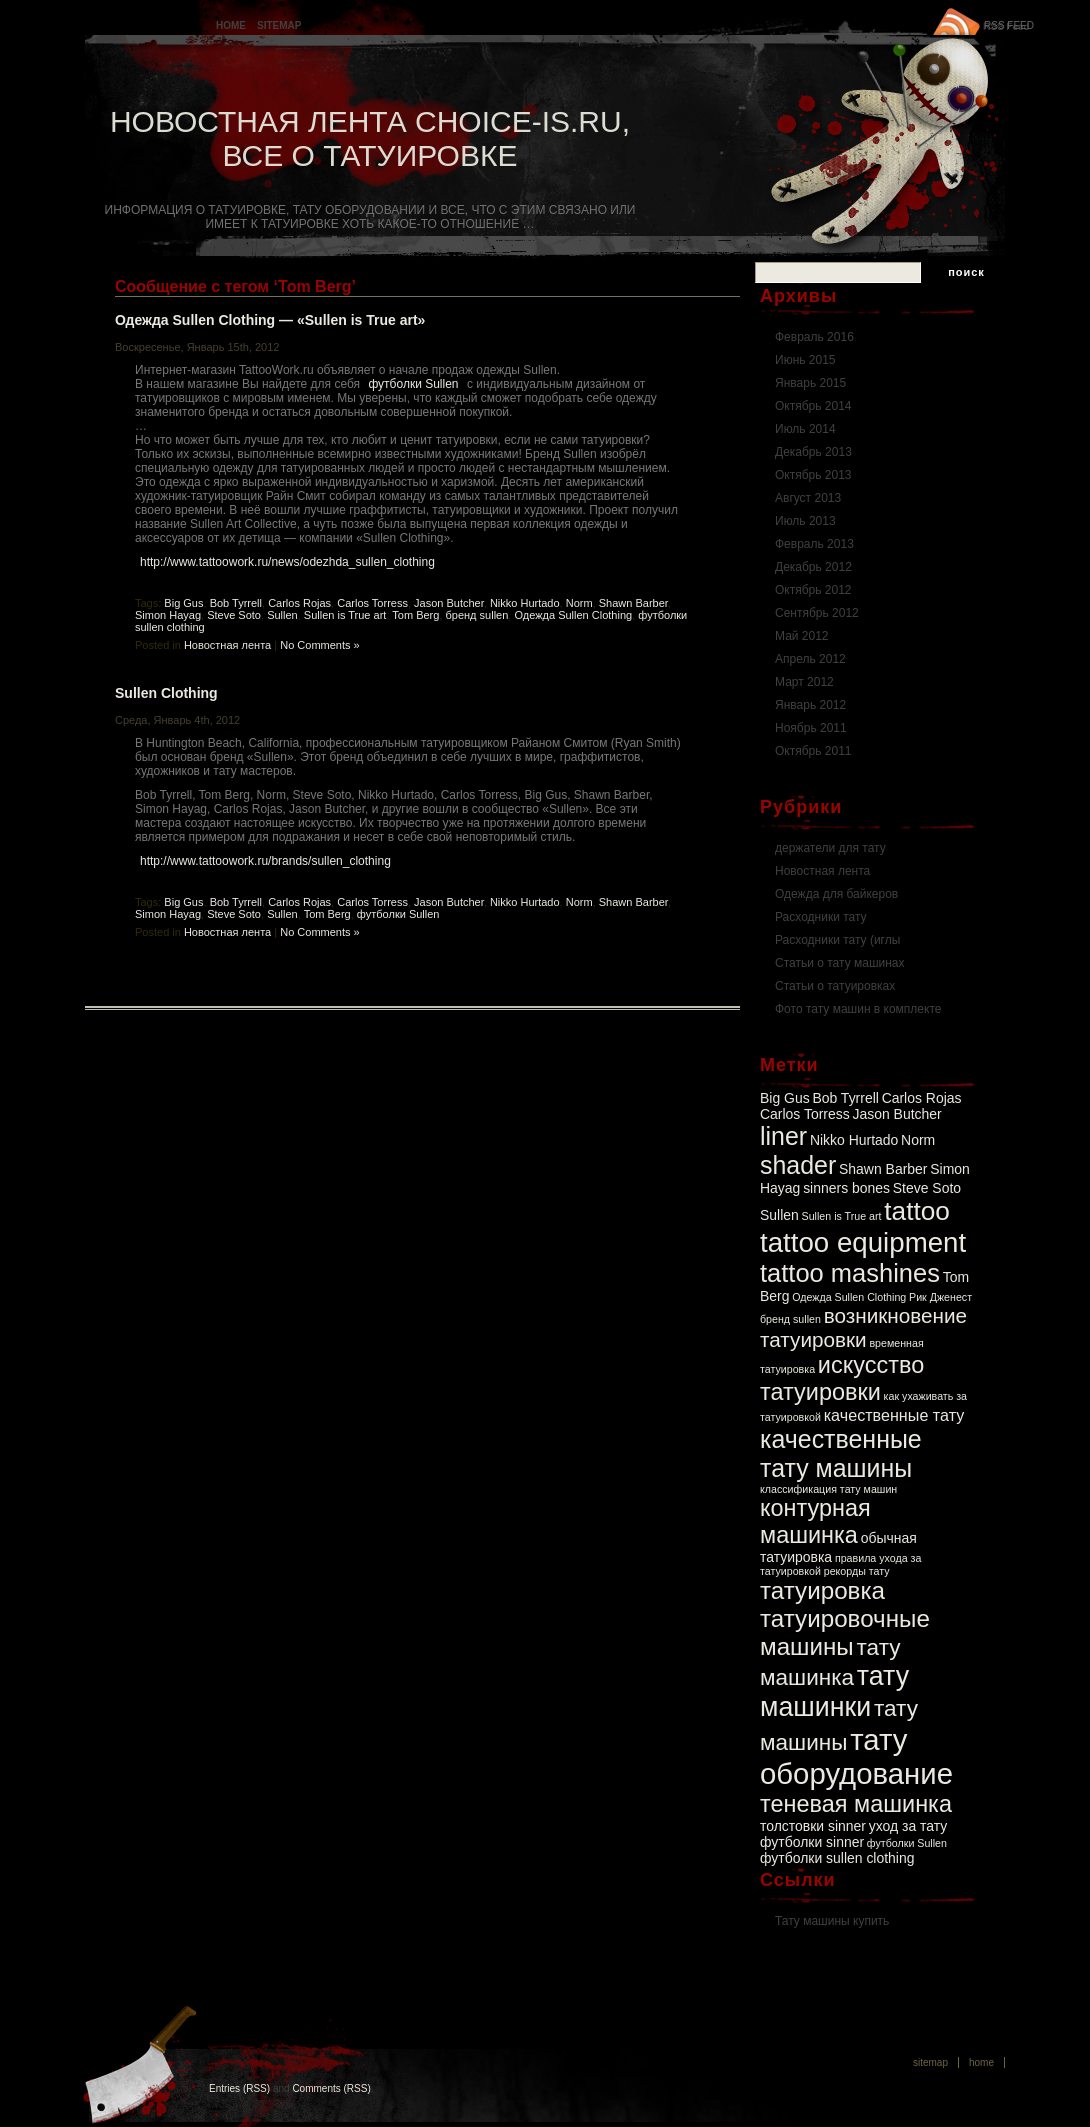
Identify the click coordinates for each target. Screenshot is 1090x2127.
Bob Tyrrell (236, 603)
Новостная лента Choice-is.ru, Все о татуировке (370, 138)
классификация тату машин (828, 1489)
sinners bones (846, 1188)
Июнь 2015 (805, 360)
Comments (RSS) (331, 2088)
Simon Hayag (168, 615)
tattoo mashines (850, 1273)
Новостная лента (227, 645)
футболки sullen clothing (837, 1858)
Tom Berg (415, 615)
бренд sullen (477, 615)
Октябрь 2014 (813, 406)
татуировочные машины (845, 1632)
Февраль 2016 (814, 337)
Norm (579, 603)
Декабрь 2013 (813, 452)
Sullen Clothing (166, 693)
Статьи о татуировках (835, 986)
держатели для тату (830, 848)
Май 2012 (802, 636)
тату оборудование (856, 1756)
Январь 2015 (810, 383)
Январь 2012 (810, 705)
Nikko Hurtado (525, 603)
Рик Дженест (940, 1297)
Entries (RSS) (239, 2088)
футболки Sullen (413, 384)
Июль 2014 (805, 429)
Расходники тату (821, 917)
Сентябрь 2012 (817, 613)
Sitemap (279, 25)
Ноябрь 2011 (811, 728)
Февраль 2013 (814, 544)
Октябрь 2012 (813, 590)
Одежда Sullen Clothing (573, 615)
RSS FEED (1009, 25)
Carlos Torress (372, 603)
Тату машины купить (832, 1921)
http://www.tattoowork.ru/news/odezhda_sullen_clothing (287, 562)
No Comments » (319, 645)
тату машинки (834, 1691)
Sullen (282, 615)
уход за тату (908, 1826)
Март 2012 (804, 682)
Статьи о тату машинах (840, 963)
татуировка (822, 1590)
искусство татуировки (842, 1378)
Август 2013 (808, 498)
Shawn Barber (633, 603)
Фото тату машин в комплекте (858, 1009)
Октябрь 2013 (813, 475)
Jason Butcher (449, 603)
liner (783, 1136)
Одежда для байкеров (836, 894)
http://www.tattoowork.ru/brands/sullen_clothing (265, 861)
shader (798, 1165)
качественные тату (894, 1415)
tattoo (917, 1211)
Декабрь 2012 (813, 567)
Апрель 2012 (810, 659)
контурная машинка (815, 1521)
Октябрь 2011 (813, 751)
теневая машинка (856, 1804)
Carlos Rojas (299, 603)
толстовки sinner (813, 1826)
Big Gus (183, 603)
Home (231, 25)
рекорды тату (857, 1571)
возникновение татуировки (863, 1327)
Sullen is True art (345, 615)
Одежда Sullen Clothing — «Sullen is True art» (270, 320)
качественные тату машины (841, 1453)
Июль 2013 (805, 521)
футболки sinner (812, 1842)
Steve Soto (234, 615)
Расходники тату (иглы (837, 940)
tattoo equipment (863, 1242)
